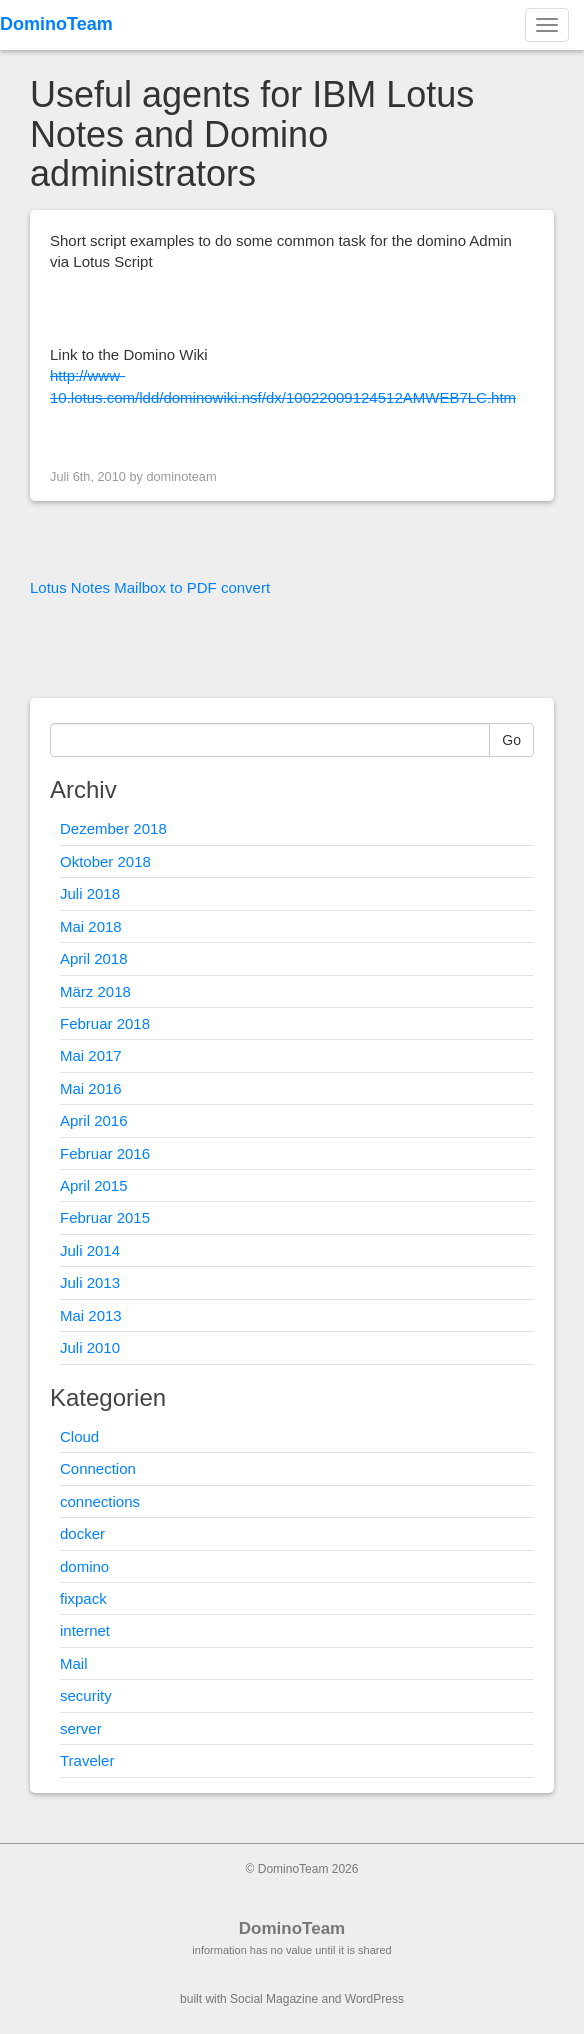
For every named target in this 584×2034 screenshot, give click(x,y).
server (81, 1728)
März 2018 (95, 991)
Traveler (87, 1760)
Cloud (79, 1436)
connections (100, 1501)
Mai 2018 (91, 926)
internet (85, 1630)
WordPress (374, 1999)
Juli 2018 (90, 893)
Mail (74, 1663)
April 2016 (94, 1120)
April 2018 (94, 958)
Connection (98, 1468)
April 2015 (94, 1185)
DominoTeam (56, 24)
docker (82, 1533)
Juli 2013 (90, 1282)
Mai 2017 (91, 1055)
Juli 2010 (90, 1347)
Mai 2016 (91, 1088)
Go (511, 740)
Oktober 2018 (105, 861)
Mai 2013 (91, 1315)
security (86, 1695)
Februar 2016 (105, 1153)
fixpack (83, 1598)
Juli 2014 (90, 1250)
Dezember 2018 (113, 828)
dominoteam (181, 476)
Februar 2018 (105, 1023)
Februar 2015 (105, 1217)
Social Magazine (274, 1999)
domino (84, 1566)
